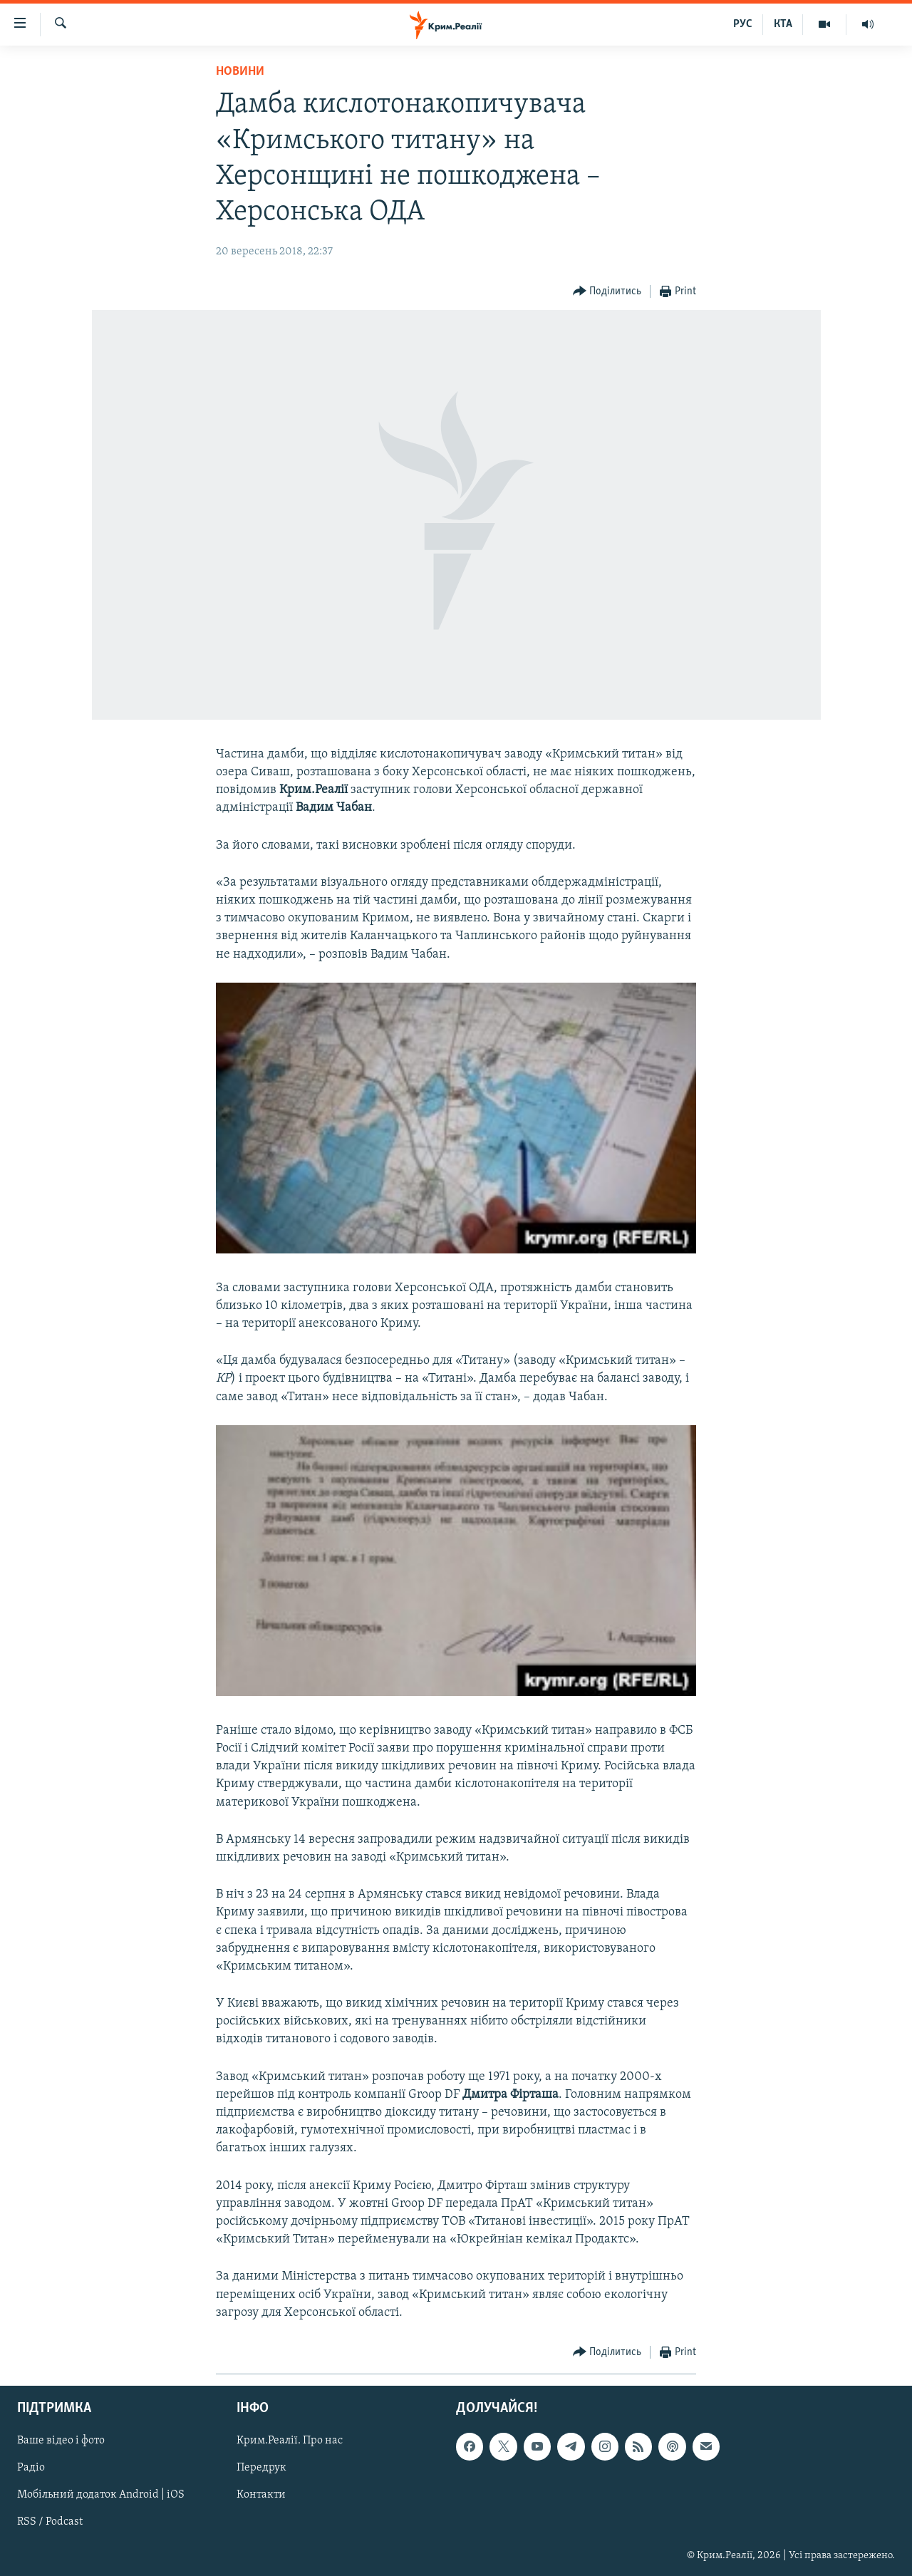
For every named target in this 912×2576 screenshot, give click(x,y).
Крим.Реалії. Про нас (290, 2440)
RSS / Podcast (50, 2522)
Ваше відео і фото (61, 2440)
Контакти (261, 2494)
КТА (783, 24)
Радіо (31, 2467)
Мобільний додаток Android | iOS (101, 2494)
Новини (240, 71)
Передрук (261, 2467)
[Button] (607, 291)
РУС (742, 24)
